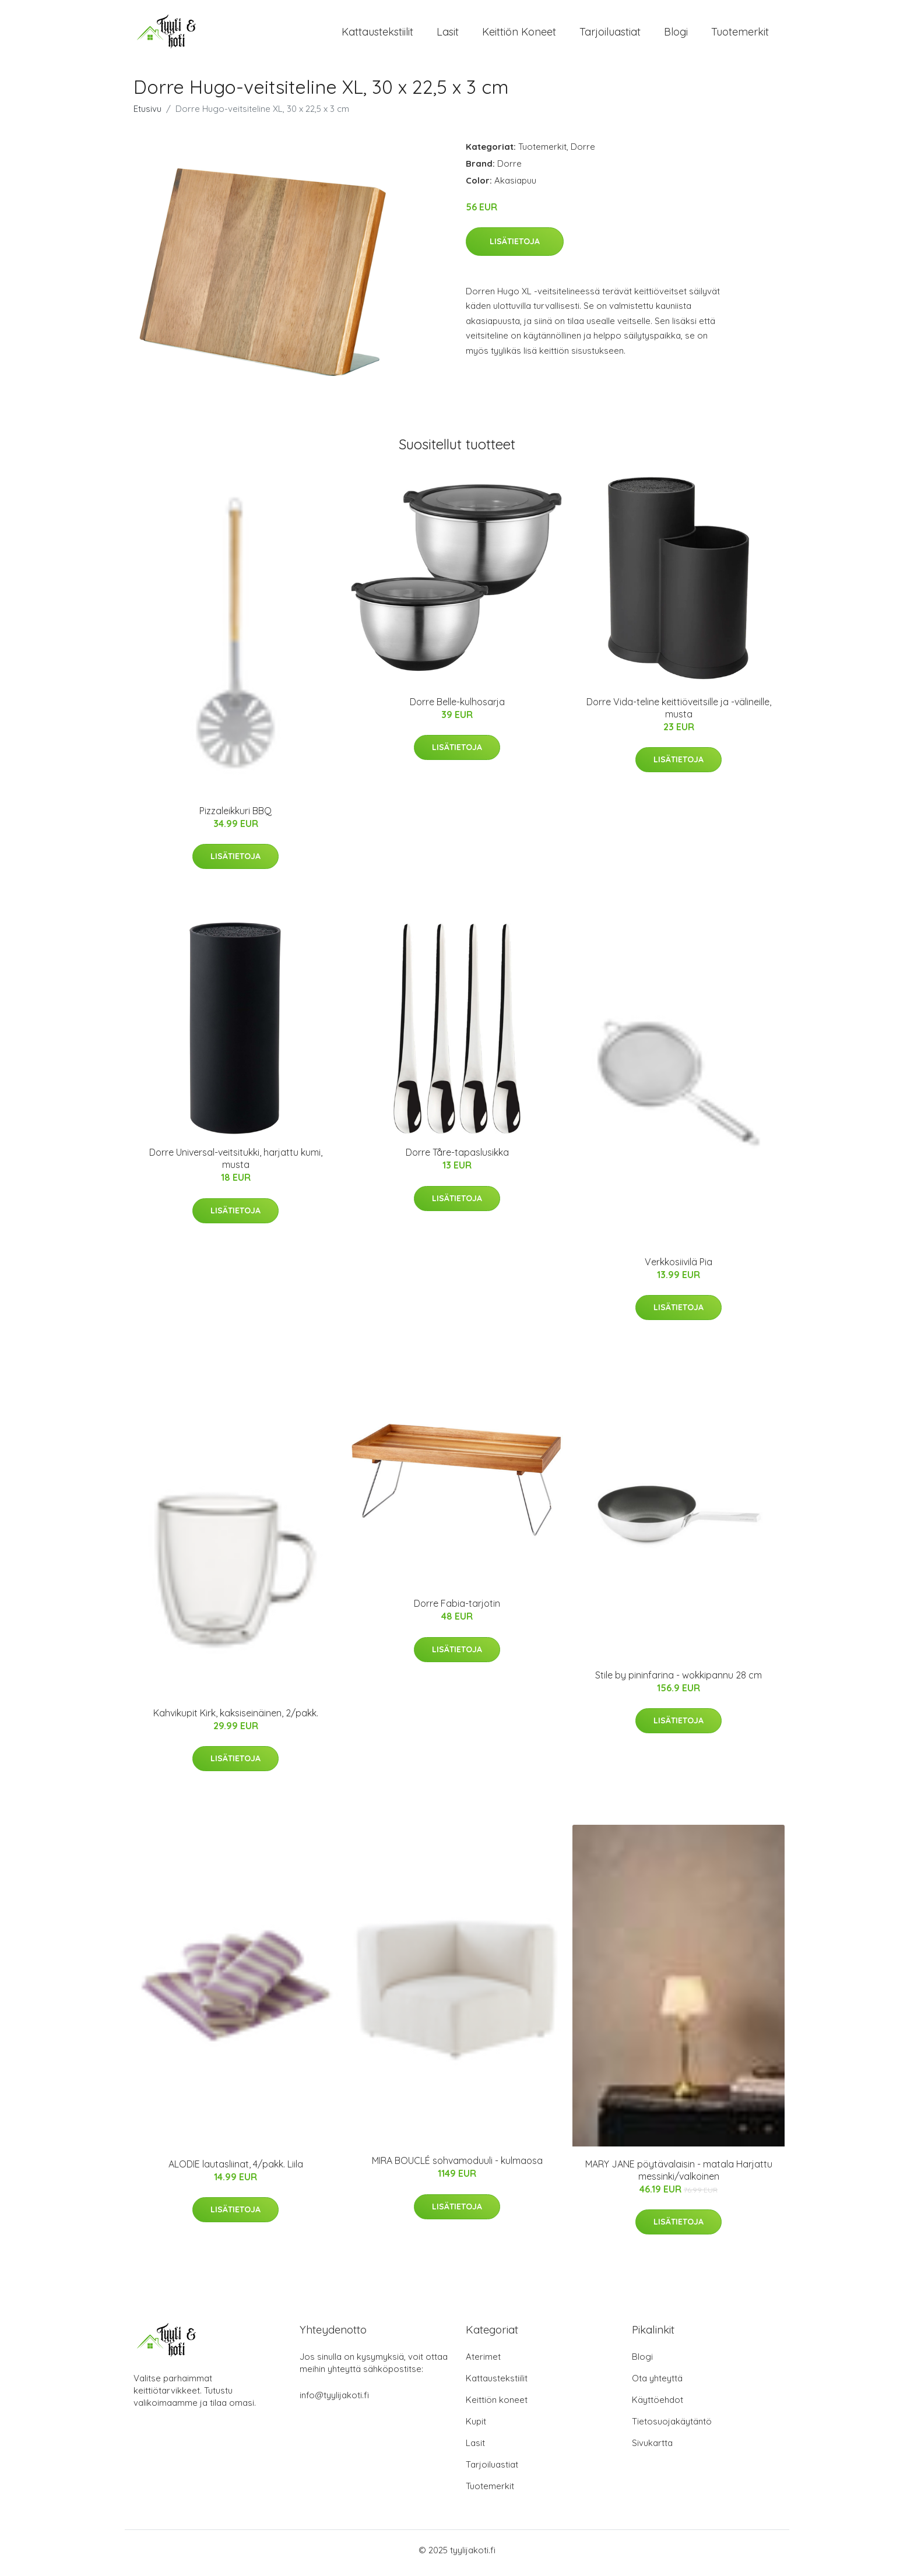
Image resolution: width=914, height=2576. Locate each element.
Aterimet (483, 2362)
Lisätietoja (515, 247)
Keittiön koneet (519, 34)
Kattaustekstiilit (377, 34)
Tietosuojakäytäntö (672, 2427)
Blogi (676, 34)
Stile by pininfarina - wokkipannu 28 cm (678, 1681)
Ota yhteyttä (657, 2384)
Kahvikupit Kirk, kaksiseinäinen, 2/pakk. (235, 1719)
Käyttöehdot (657, 2405)
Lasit (448, 34)
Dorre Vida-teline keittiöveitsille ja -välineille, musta (678, 714)
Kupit (476, 2427)
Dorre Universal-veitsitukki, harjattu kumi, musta (235, 1165)
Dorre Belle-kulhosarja (457, 707)
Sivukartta (652, 2448)
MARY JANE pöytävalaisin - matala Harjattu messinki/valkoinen (678, 2176)
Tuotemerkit (740, 34)
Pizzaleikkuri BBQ (235, 817)
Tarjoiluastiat (610, 34)
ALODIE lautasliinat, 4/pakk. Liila (235, 2170)
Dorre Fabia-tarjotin (457, 1610)
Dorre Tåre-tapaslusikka (457, 1158)
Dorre (583, 152)
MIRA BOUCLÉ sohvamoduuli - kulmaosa (457, 2167)
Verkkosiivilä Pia (678, 1267)
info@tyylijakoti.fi (334, 2400)
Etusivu (147, 114)
